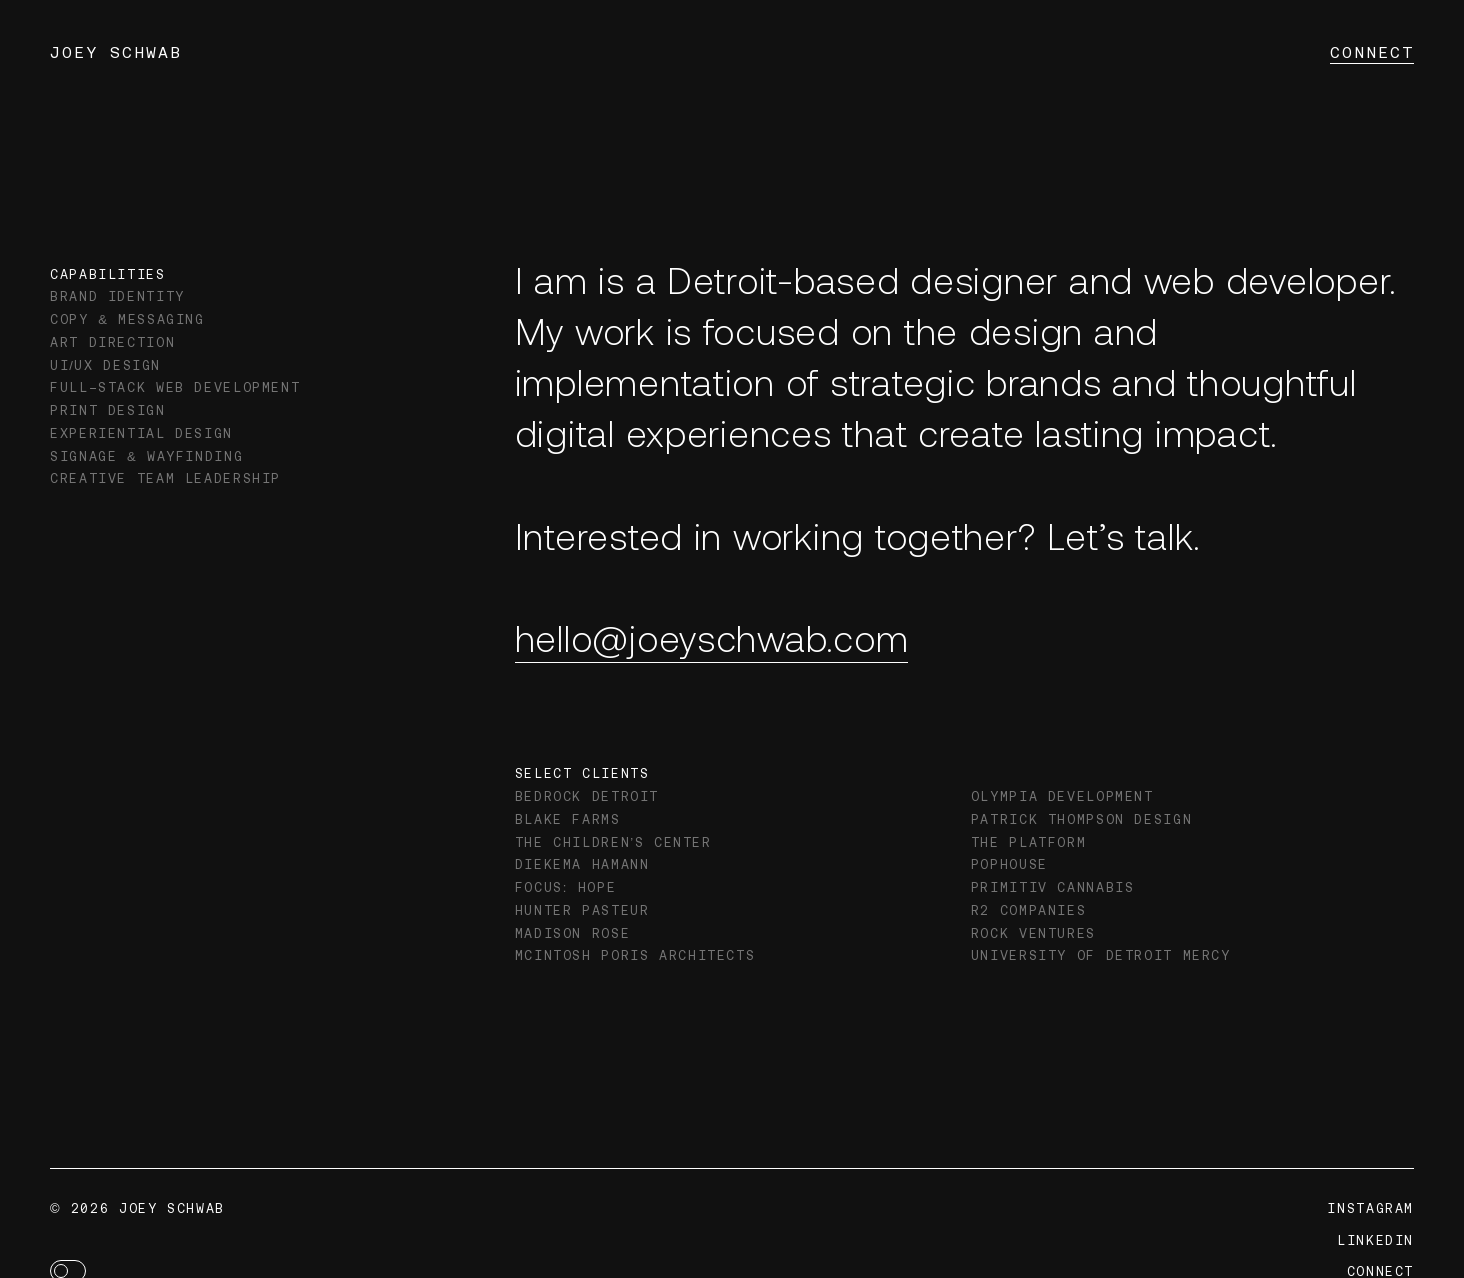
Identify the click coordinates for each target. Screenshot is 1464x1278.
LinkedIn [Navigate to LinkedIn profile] (1375, 1240)
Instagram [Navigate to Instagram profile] (1370, 1208)
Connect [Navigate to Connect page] (1372, 52)
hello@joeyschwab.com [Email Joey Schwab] (712, 637)
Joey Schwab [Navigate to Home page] (116, 52)
